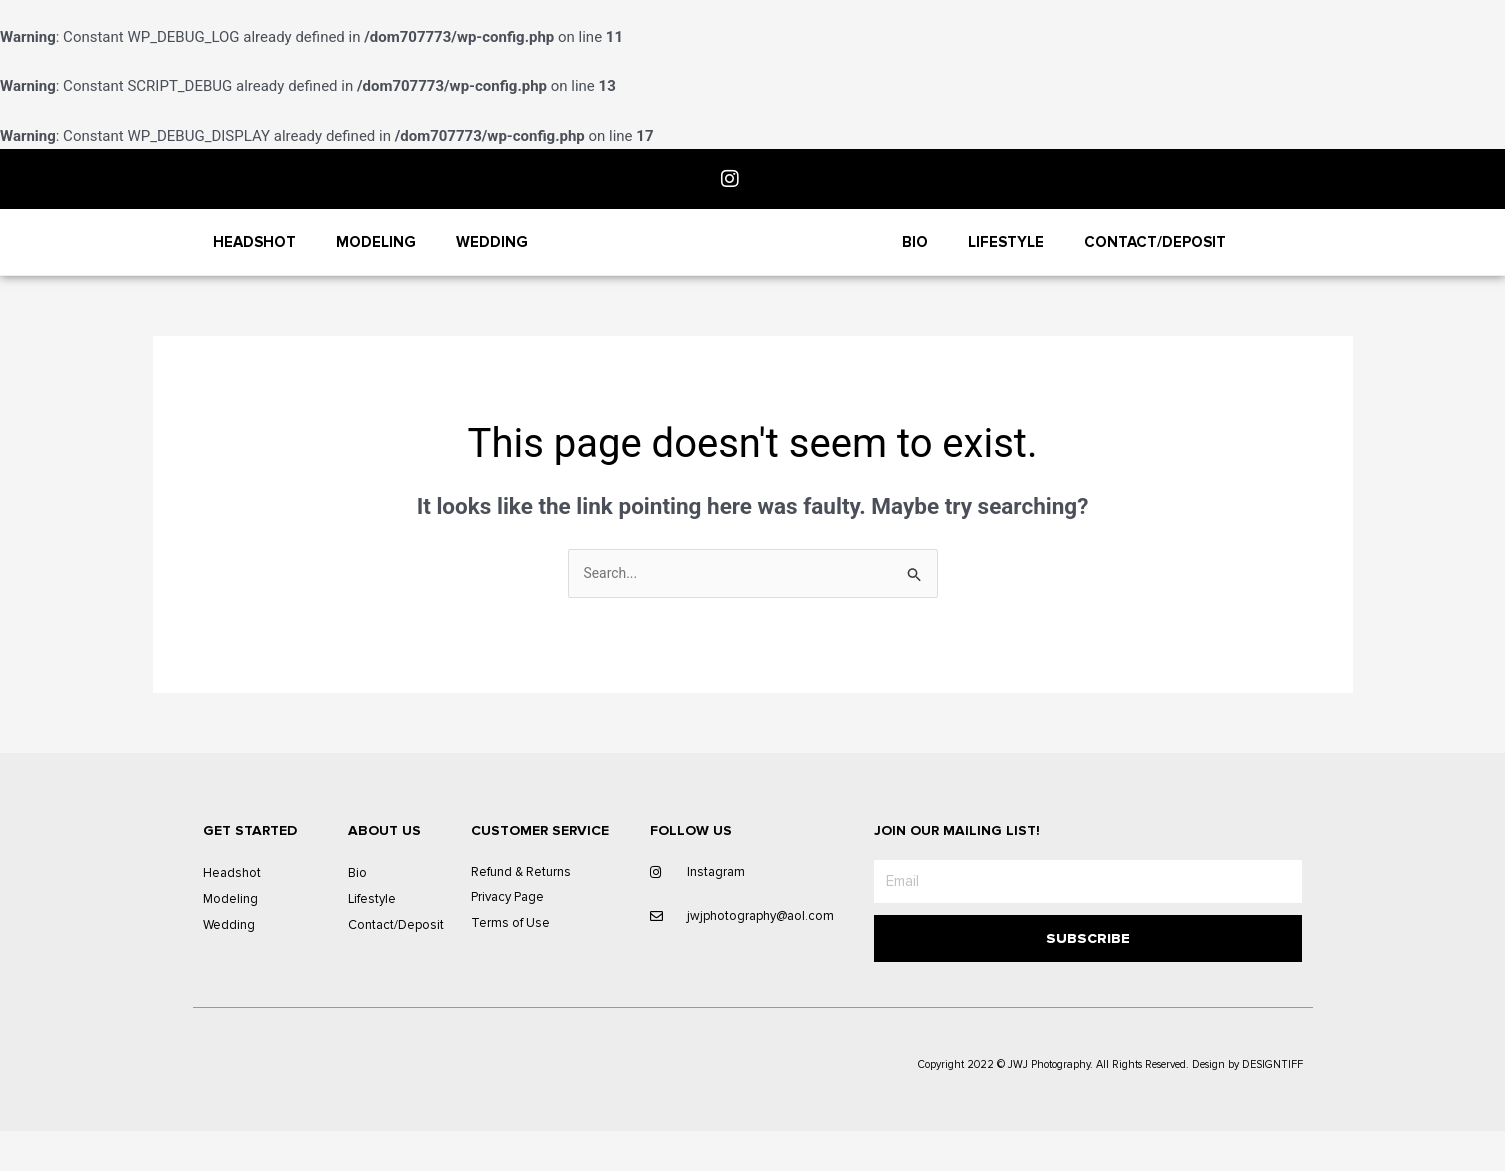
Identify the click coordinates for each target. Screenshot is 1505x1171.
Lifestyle (1006, 260)
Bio (915, 260)
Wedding (492, 260)
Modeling (376, 260)
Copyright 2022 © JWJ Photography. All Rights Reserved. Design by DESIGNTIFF (1110, 1104)
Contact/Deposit (1155, 260)
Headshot (254, 260)
